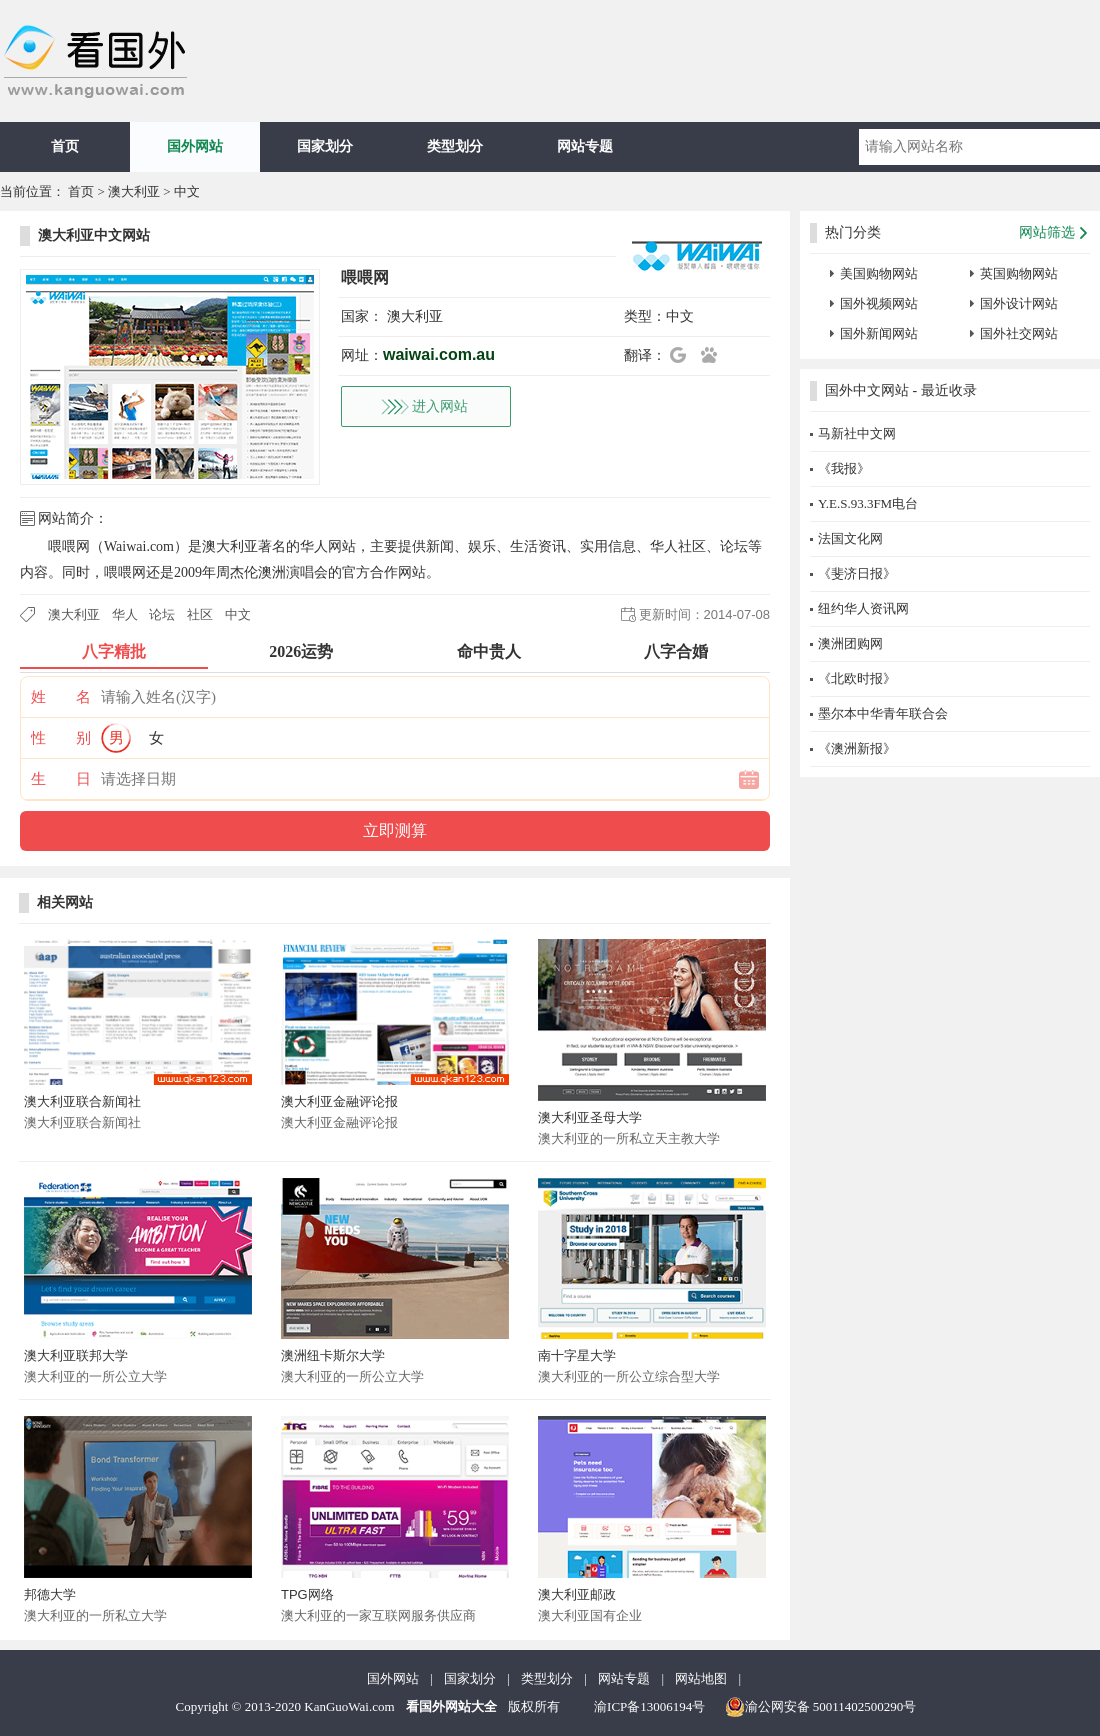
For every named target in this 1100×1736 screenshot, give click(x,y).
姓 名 (61, 697)
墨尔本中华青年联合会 (883, 713)
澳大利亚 (134, 191)
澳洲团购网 (850, 643)
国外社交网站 (1019, 333)
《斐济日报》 (857, 573)
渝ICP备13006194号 (649, 1706)
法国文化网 (850, 538)
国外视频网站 (879, 303)
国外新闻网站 (879, 333)
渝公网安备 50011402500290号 (821, 1707)
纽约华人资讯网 (863, 608)
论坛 (162, 614)
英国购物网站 (1019, 273)
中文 (187, 191)
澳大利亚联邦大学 (76, 1355)
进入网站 (440, 406)
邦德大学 (50, 1594)
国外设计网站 (1019, 303)
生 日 (61, 779)
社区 (200, 614)
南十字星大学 (577, 1355)
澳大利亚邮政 (577, 1594)
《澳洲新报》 (857, 748)
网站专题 (585, 146)
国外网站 (195, 146)
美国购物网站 (879, 273)
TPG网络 (307, 1594)
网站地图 (701, 1678)
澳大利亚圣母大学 (590, 1117)
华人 (125, 614)
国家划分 (325, 146)
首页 (65, 146)
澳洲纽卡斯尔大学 (333, 1355)
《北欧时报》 (857, 678)
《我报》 (844, 468)
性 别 (61, 738)
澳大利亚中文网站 (94, 235)
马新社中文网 (857, 433)
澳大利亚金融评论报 (339, 1101)
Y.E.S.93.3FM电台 (868, 503)
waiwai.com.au (439, 354)
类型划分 (455, 146)
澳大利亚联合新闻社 (82, 1101)
